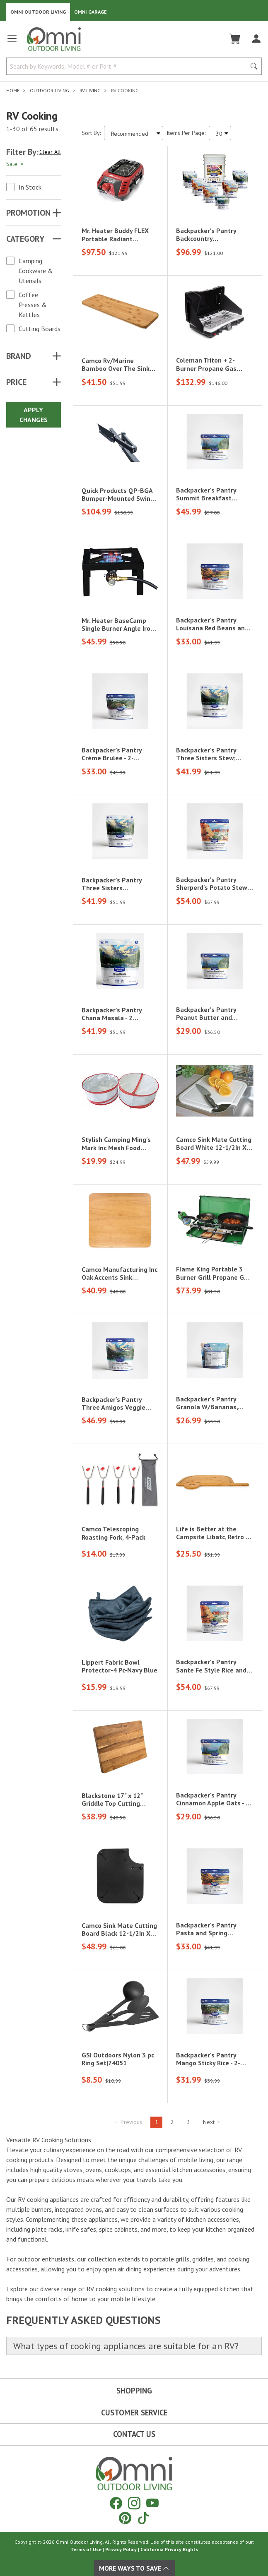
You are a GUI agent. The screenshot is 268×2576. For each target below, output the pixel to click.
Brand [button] (18, 356)
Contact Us (134, 2434)
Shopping (134, 2391)
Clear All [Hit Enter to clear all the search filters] (50, 152)
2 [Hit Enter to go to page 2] (172, 2122)
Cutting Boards (39, 328)
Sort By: (91, 133)
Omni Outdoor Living (38, 12)
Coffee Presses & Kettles (33, 305)
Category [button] (25, 238)
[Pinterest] (125, 2518)
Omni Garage (90, 12)
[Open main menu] (12, 42)
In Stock (30, 187)
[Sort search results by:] (133, 133)
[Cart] (235, 38)
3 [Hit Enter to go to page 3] (188, 2122)
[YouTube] (152, 2503)
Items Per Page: (186, 133)
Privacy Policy (121, 2549)
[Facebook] (116, 2503)
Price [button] (16, 382)
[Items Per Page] (220, 133)
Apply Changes (33, 415)
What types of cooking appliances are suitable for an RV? (126, 2346)
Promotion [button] (28, 212)
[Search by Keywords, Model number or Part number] (129, 66)
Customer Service (134, 2412)
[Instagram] (134, 2503)
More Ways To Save (134, 2568)
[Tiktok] (143, 2518)
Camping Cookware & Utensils (36, 271)
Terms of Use (85, 2549)
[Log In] (256, 38)
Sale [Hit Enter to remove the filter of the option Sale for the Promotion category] (15, 164)
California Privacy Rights (169, 2549)
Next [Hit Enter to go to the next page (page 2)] (212, 2122)
